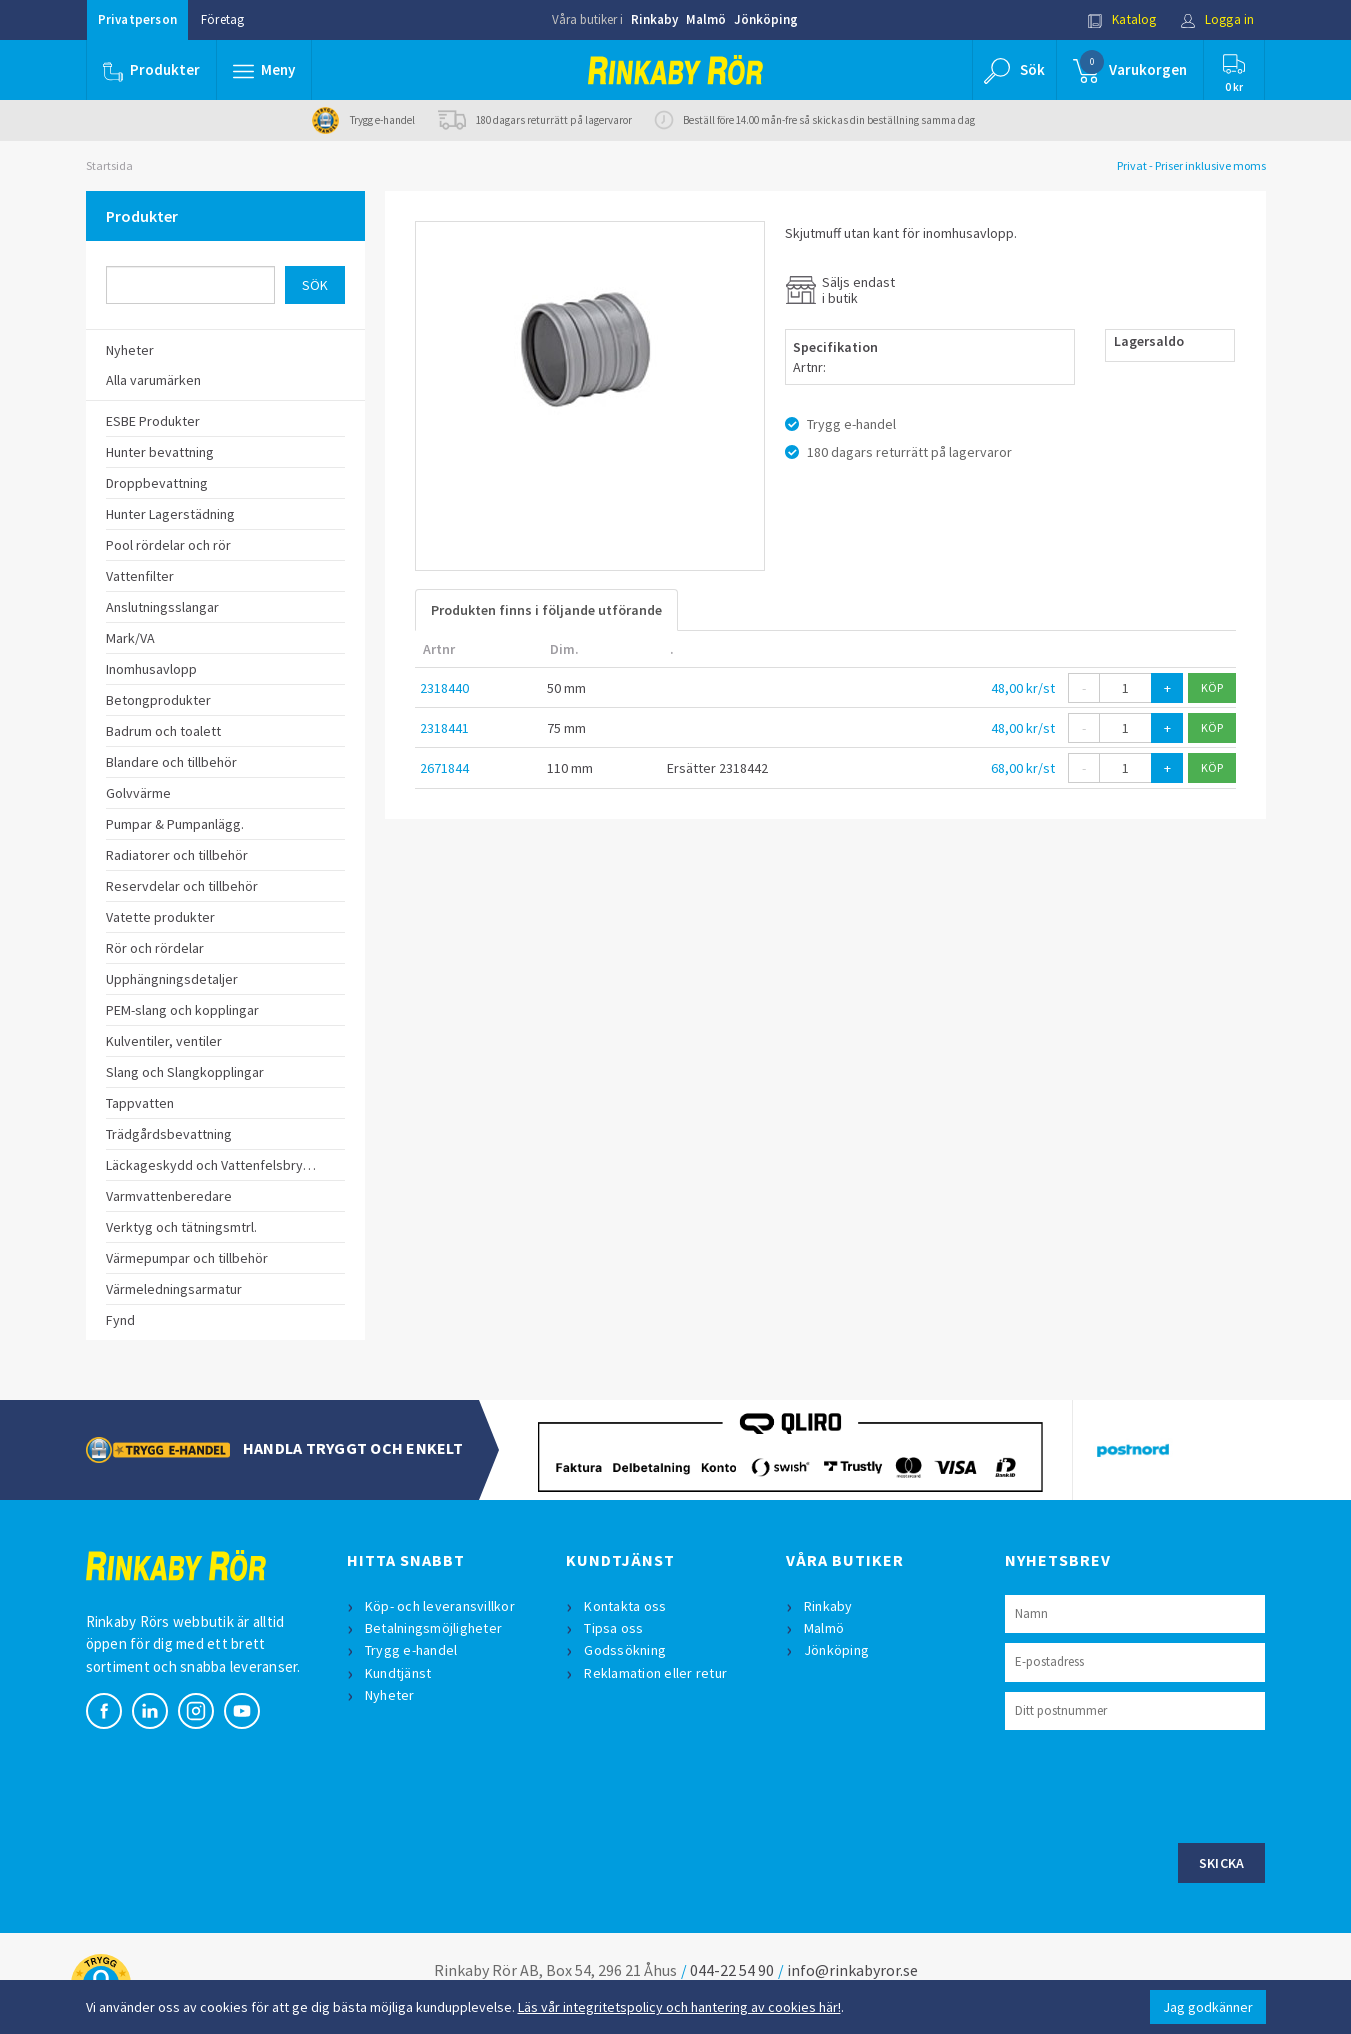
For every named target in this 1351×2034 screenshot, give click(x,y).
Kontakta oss (625, 1606)
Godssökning (625, 1650)
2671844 (444, 768)
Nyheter (390, 1695)
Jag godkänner (1208, 2007)
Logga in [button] (1217, 19)
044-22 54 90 (732, 1970)
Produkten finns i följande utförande (546, 610)
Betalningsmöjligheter (433, 1628)
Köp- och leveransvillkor (440, 1606)
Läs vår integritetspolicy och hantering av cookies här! (679, 2007)
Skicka (1222, 1863)
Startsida (109, 165)
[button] (264, 70)
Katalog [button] (1122, 19)
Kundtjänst (398, 1673)
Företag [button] (222, 19)
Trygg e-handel (411, 1650)
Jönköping (766, 19)
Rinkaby (654, 19)
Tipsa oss (613, 1628)
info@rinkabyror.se (852, 1970)
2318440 (444, 688)
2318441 (444, 728)
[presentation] (1157, 1784)
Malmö (706, 19)
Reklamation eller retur (655, 1673)
